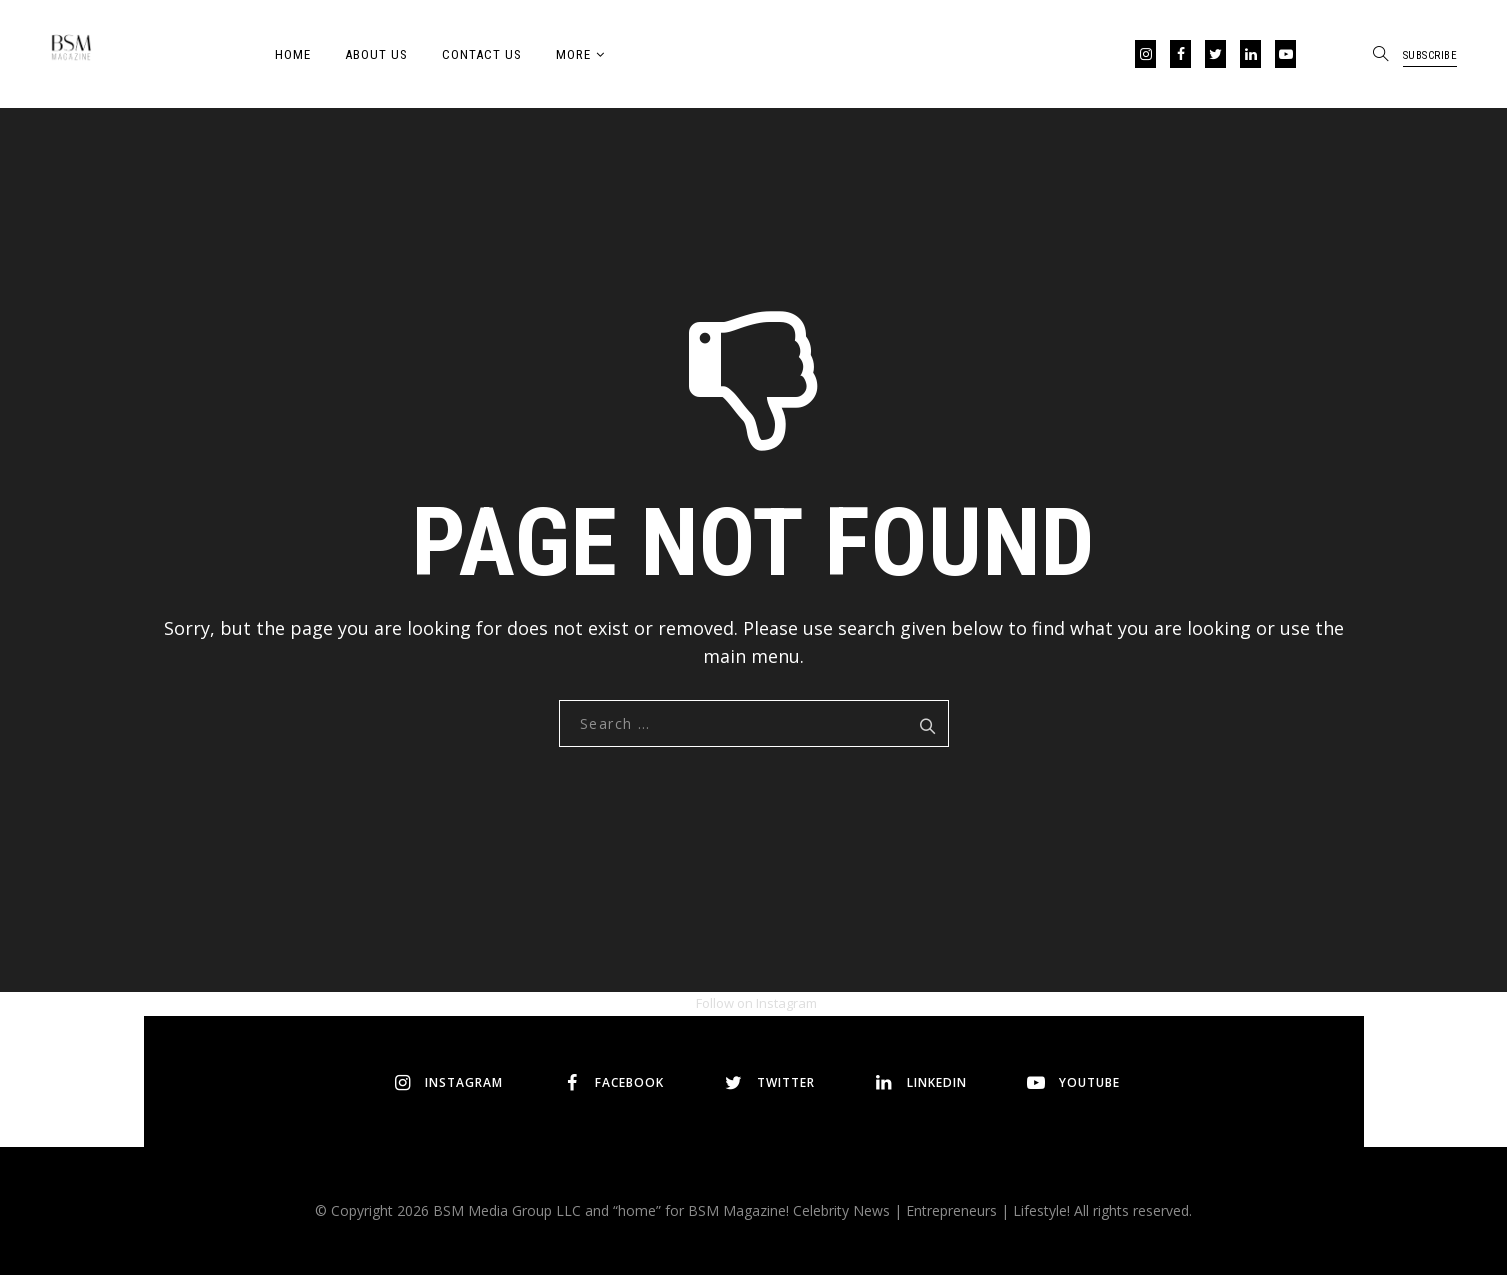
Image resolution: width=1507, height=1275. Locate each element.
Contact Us (482, 54)
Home (293, 54)
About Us (376, 54)
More (573, 54)
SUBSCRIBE (1430, 55)
